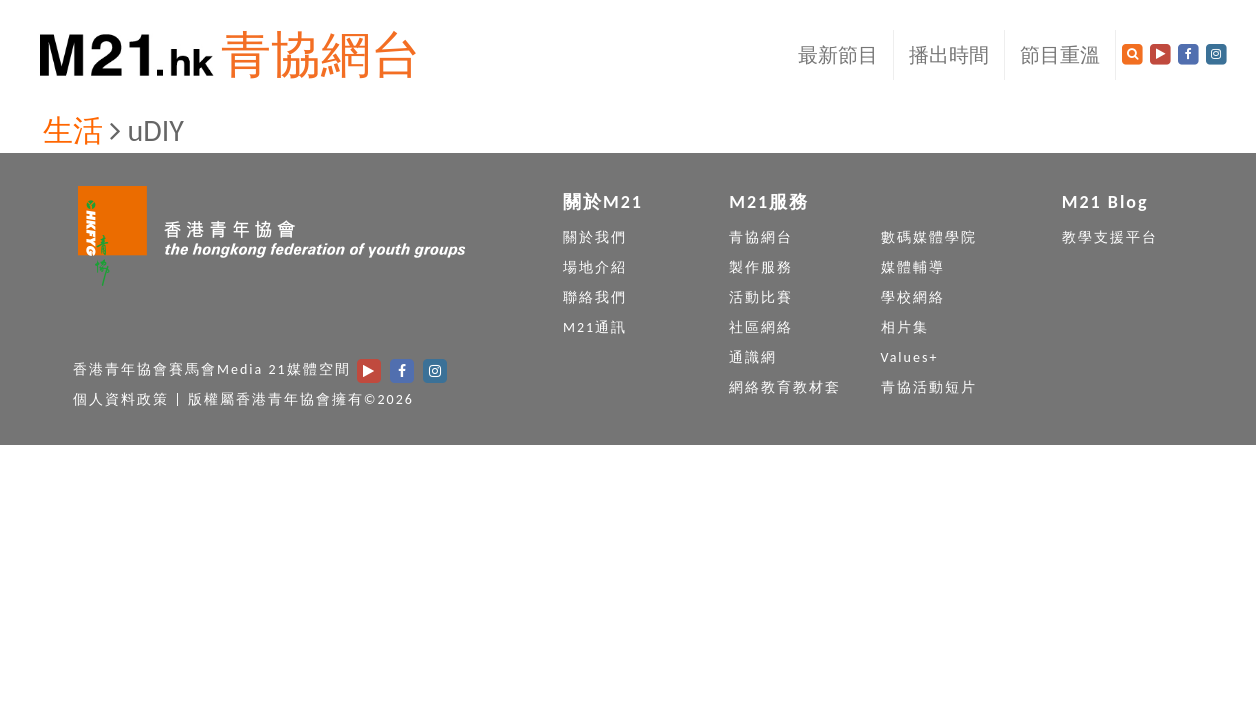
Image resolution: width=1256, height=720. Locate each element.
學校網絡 (913, 297)
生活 (73, 130)
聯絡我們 (595, 297)
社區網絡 (761, 327)
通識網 (753, 357)
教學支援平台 (1110, 237)
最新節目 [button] (838, 55)
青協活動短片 (929, 387)
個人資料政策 (121, 399)
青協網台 (321, 54)
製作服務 (761, 267)
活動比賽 (761, 297)
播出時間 (949, 55)
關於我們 (595, 237)
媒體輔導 (913, 267)
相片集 (905, 327)
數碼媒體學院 (929, 237)
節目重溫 (1060, 55)
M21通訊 (595, 327)
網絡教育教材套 (785, 387)
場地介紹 (595, 267)
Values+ (910, 357)
